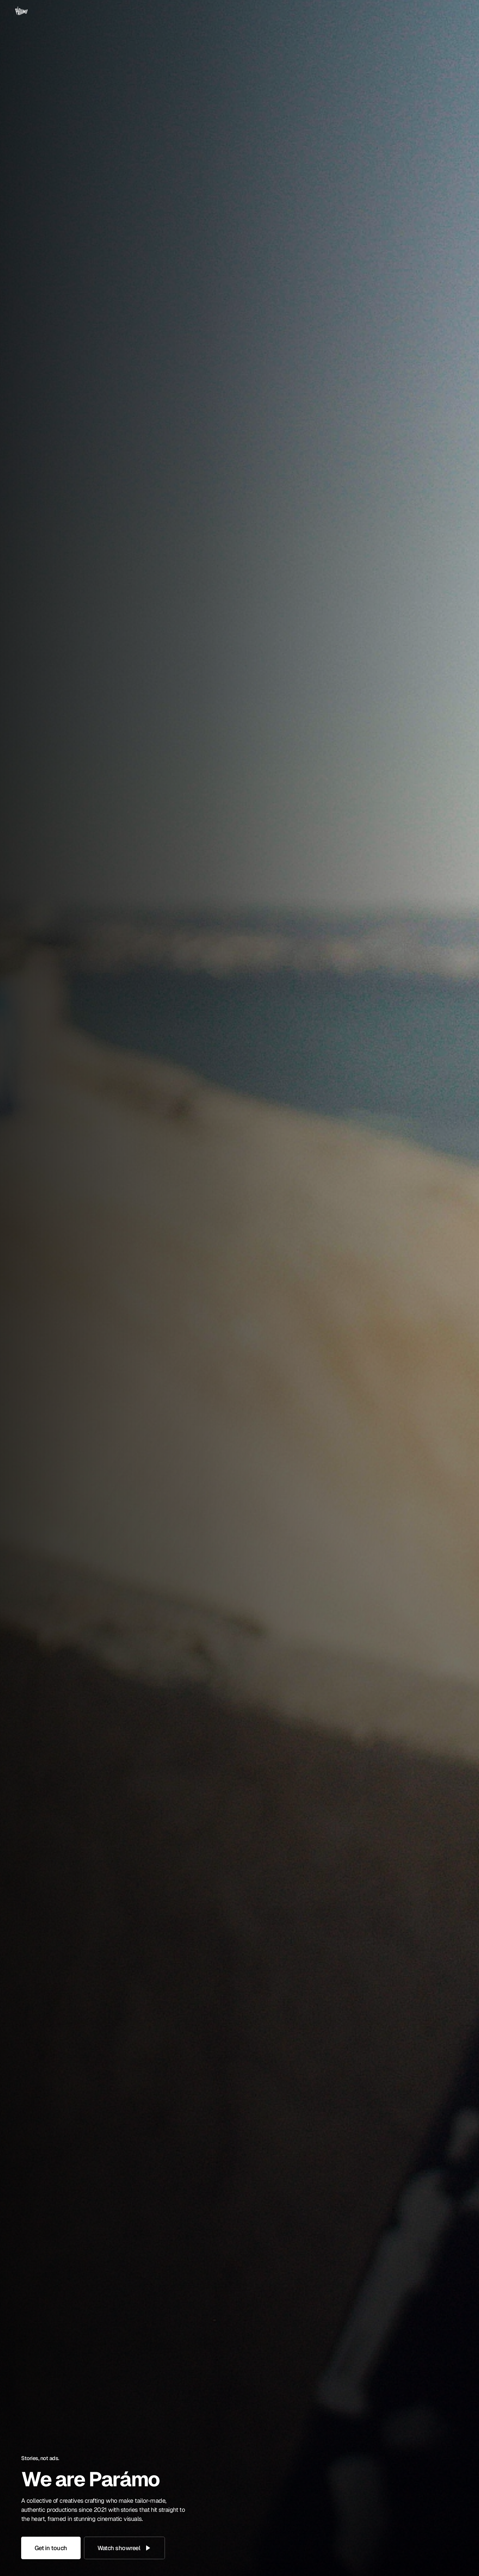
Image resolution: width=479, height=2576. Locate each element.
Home (328, 15)
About (355, 15)
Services (386, 15)
